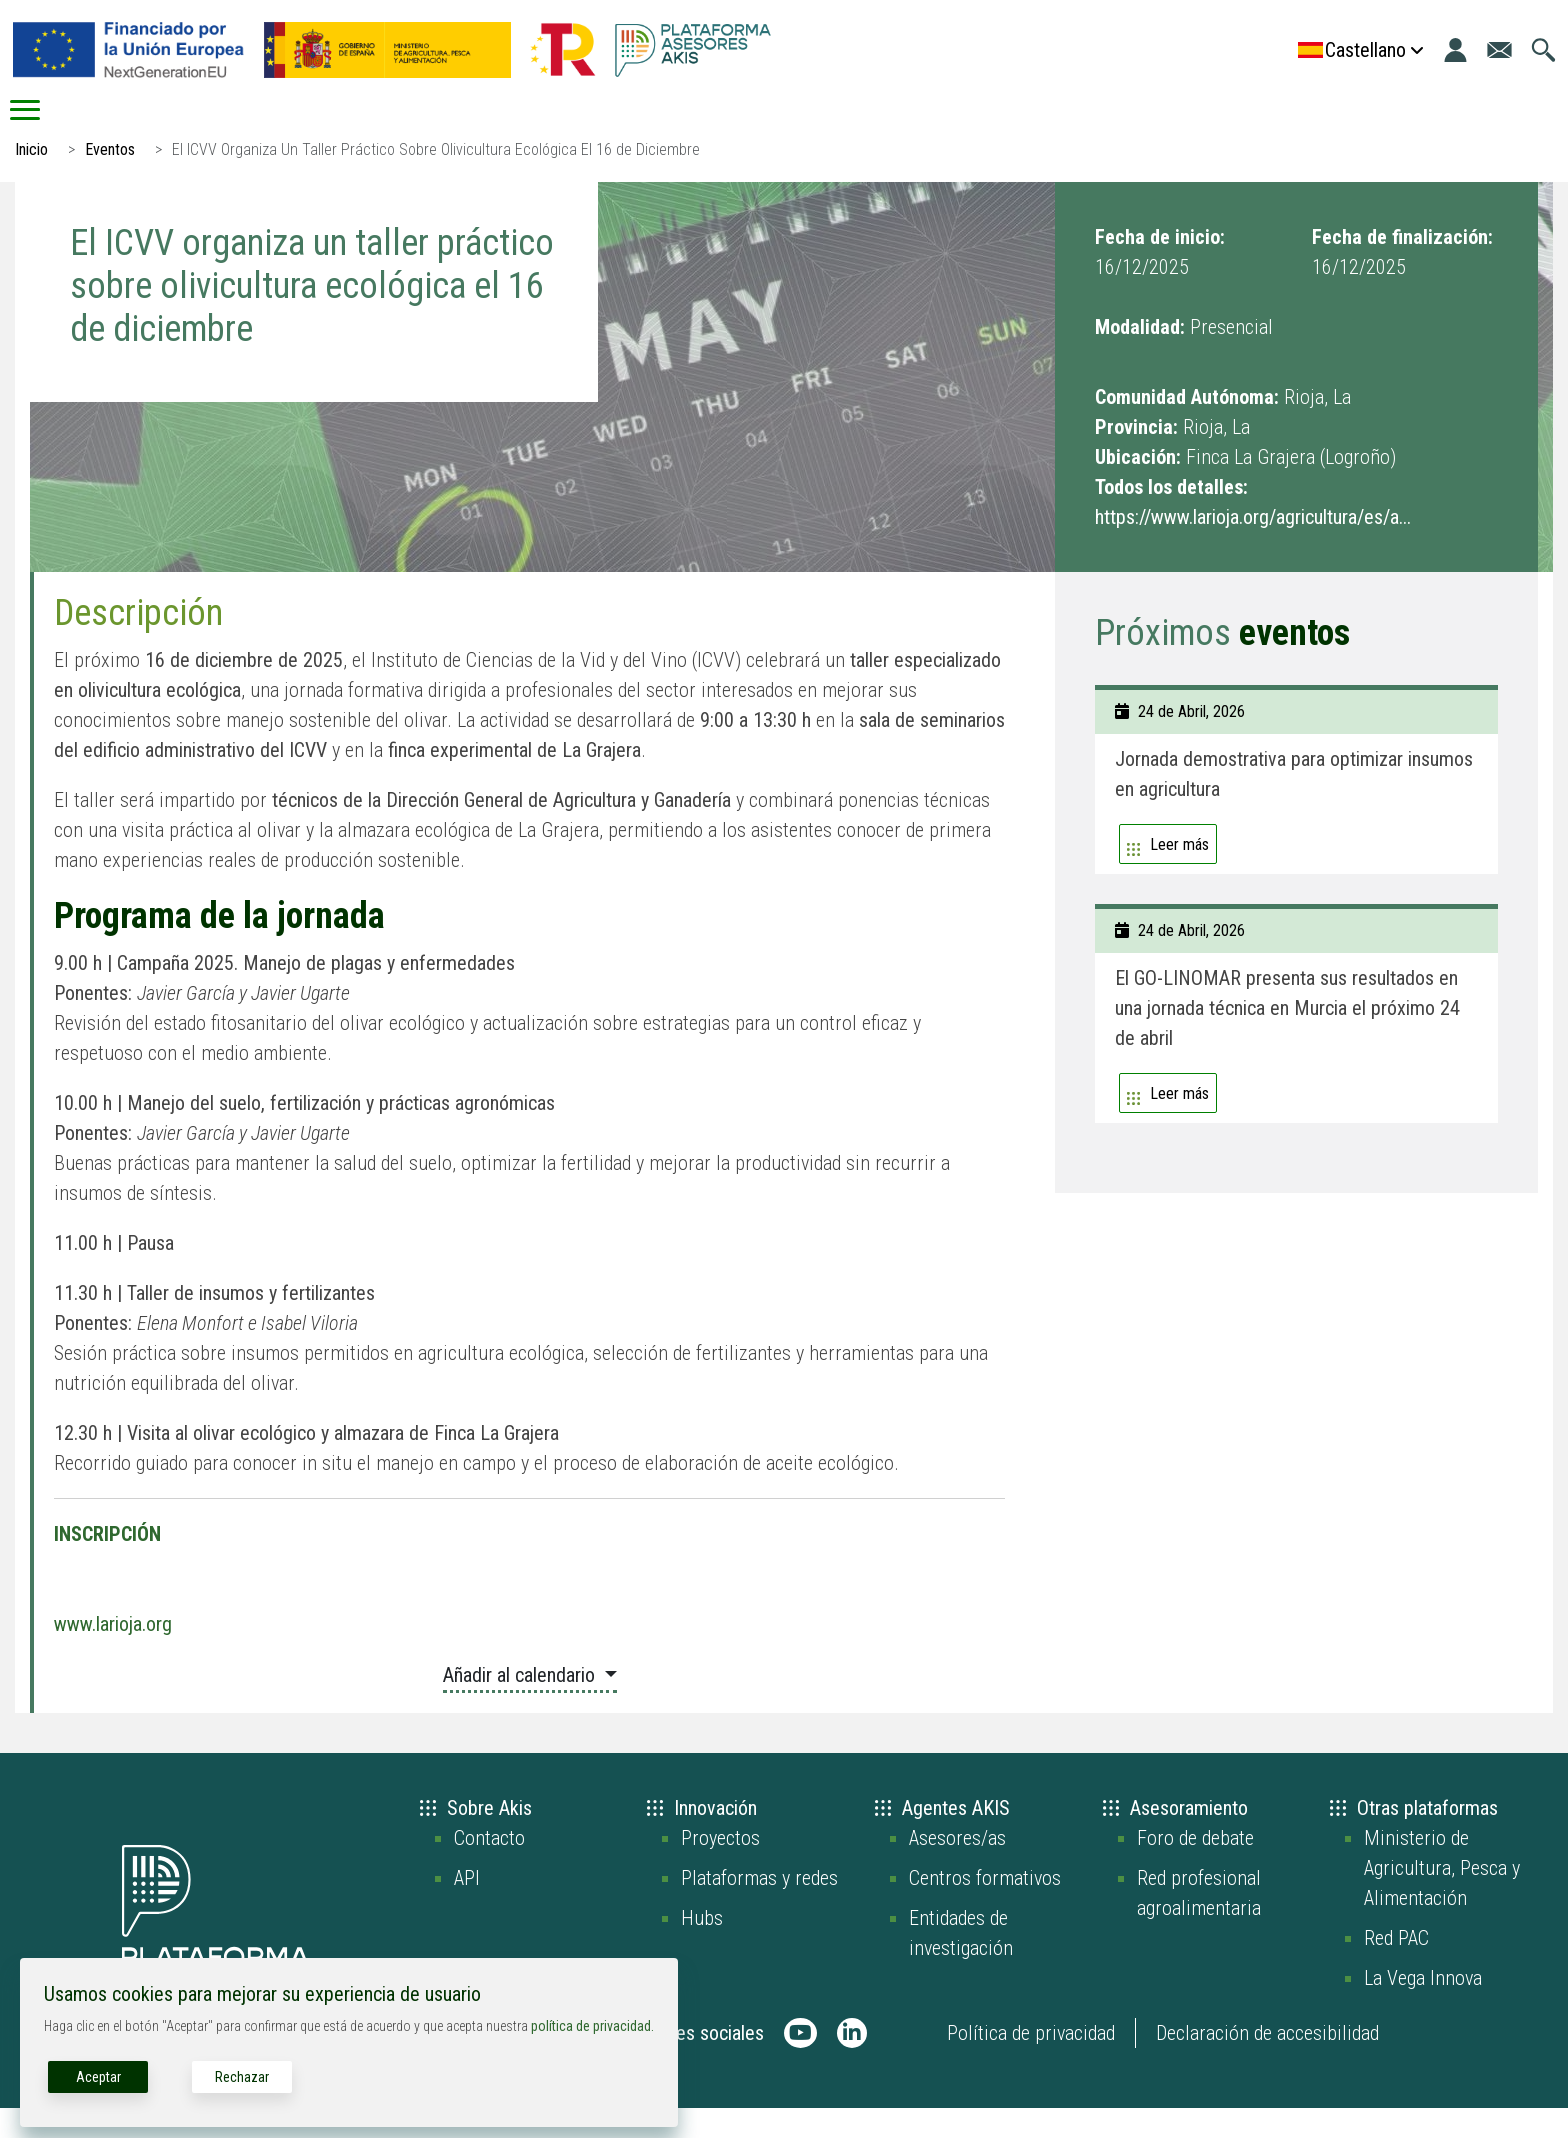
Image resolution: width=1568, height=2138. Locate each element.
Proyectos (720, 1868)
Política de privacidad (1031, 2063)
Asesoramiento (533, 125)
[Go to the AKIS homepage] (692, 50)
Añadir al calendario (521, 1705)
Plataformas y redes (759, 1908)
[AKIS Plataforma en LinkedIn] (852, 2063)
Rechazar (242, 2077)
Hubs (702, 1948)
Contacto (489, 1868)
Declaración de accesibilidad (1267, 2063)
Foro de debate (1195, 1868)
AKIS (281, 125)
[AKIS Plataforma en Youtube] (800, 2063)
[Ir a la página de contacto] (1499, 50)
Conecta (798, 125)
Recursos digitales (1076, 125)
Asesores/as (957, 1868)
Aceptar (98, 2077)
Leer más (1179, 874)
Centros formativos (985, 1908)
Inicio (94, 125)
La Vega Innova (1423, 2008)
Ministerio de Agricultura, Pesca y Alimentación (1442, 1898)
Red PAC (1396, 1968)
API (467, 1908)
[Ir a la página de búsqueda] (1543, 50)
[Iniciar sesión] (1455, 50)
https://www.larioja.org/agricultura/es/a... (1253, 547)
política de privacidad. (592, 2026)
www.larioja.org (113, 1654)
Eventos (110, 179)
